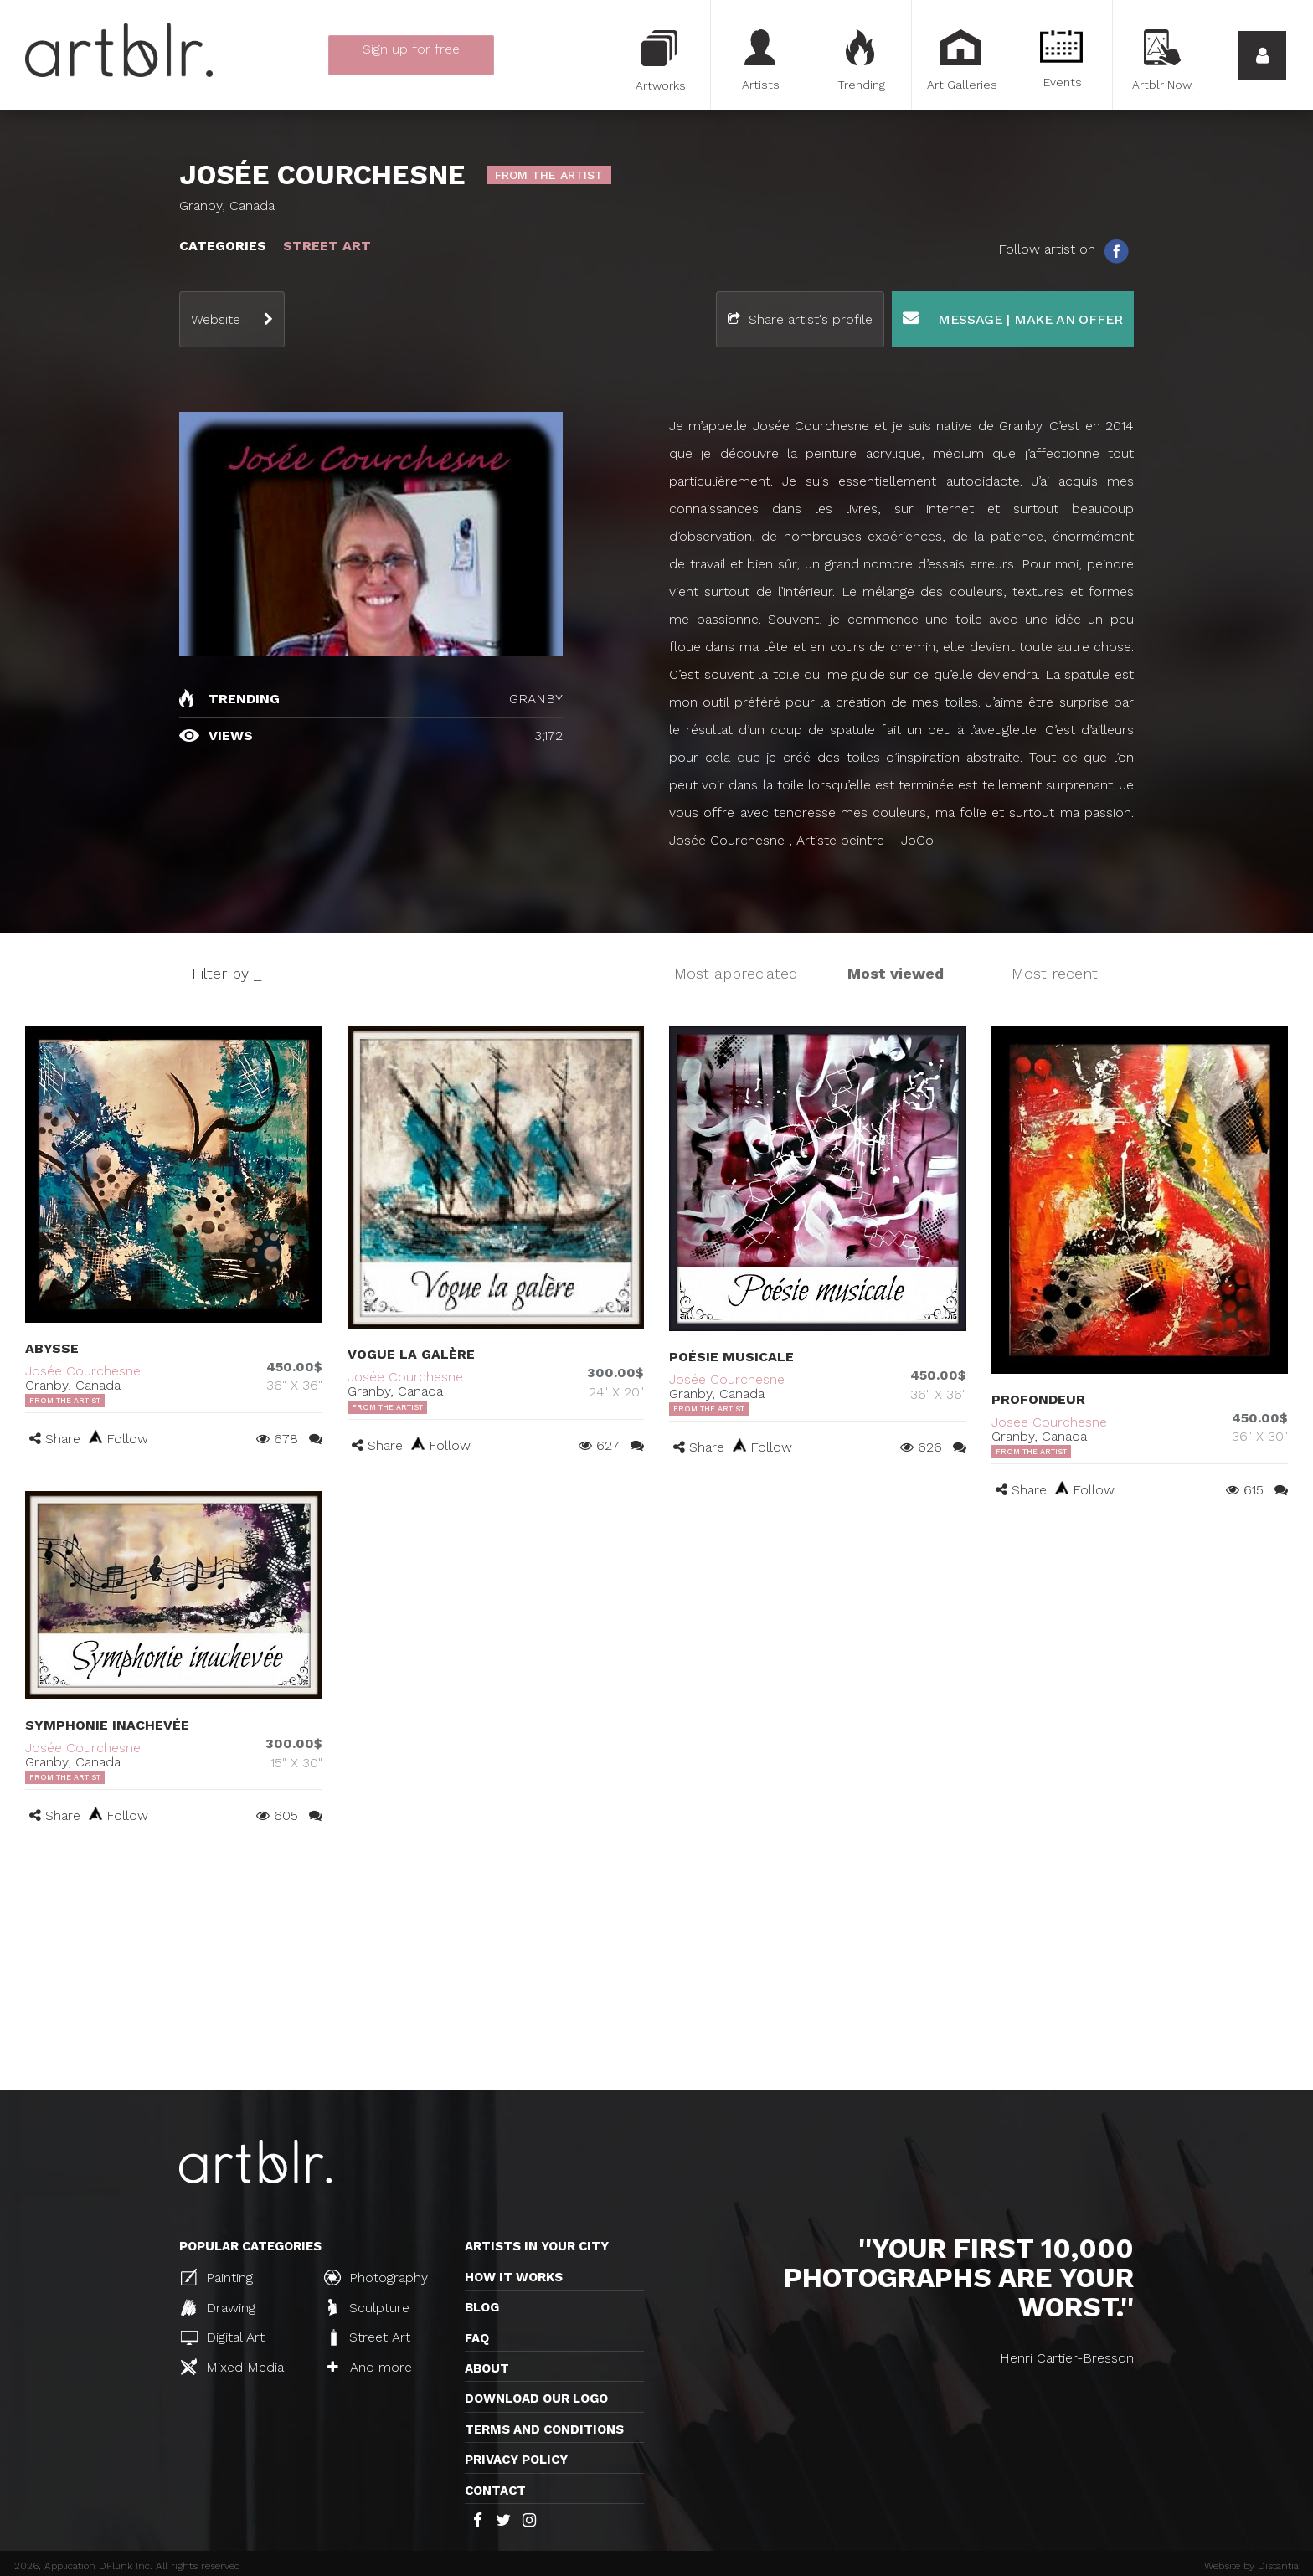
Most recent (1055, 973)
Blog (482, 2307)
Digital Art (223, 2337)
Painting (217, 2277)
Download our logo (536, 2398)
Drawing (218, 2307)
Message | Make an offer (1013, 318)
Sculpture (368, 2307)
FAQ (477, 2338)
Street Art (368, 2337)
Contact (495, 2490)
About (487, 2368)
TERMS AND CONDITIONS (544, 2429)
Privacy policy (516, 2459)
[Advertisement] (656, 1964)
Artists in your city (537, 2246)
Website (215, 319)
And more (369, 2367)
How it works (514, 2277)
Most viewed (895, 973)
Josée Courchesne (83, 1371)
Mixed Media (232, 2366)
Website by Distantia (1251, 2566)
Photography (376, 2277)
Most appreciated (736, 973)
